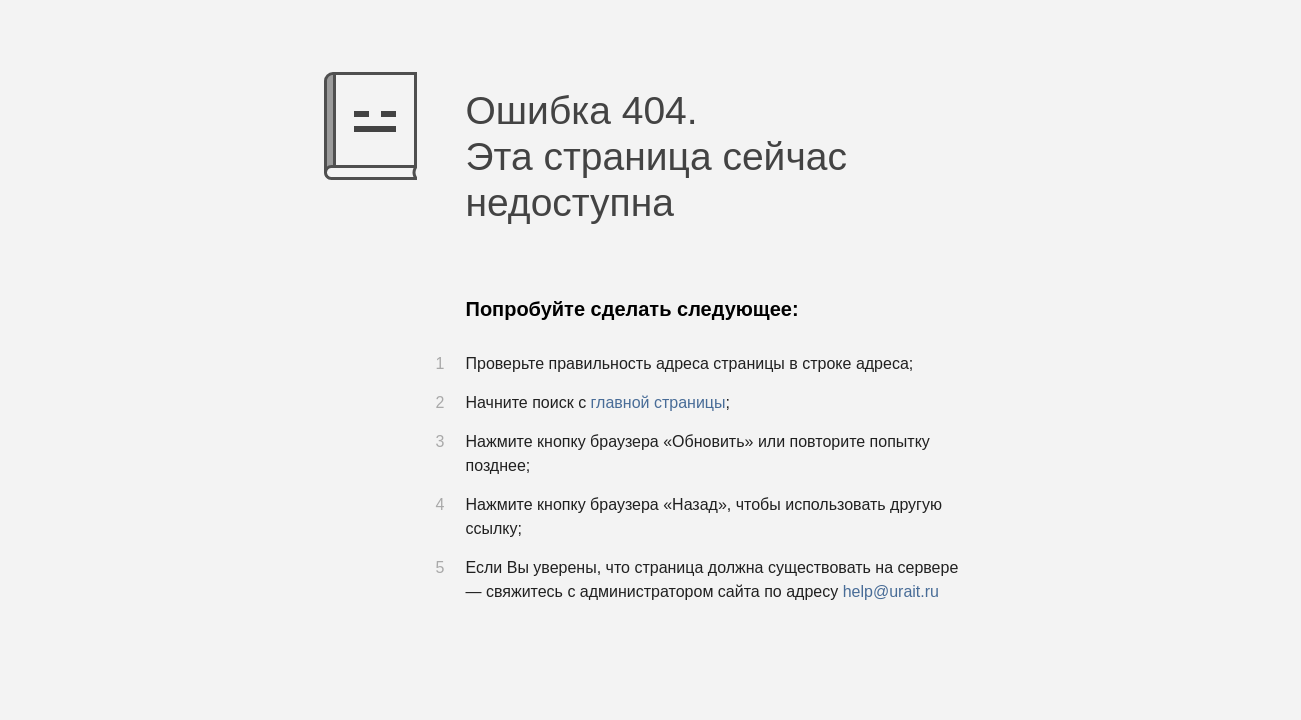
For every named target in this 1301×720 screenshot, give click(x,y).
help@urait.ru (891, 591)
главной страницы (658, 402)
